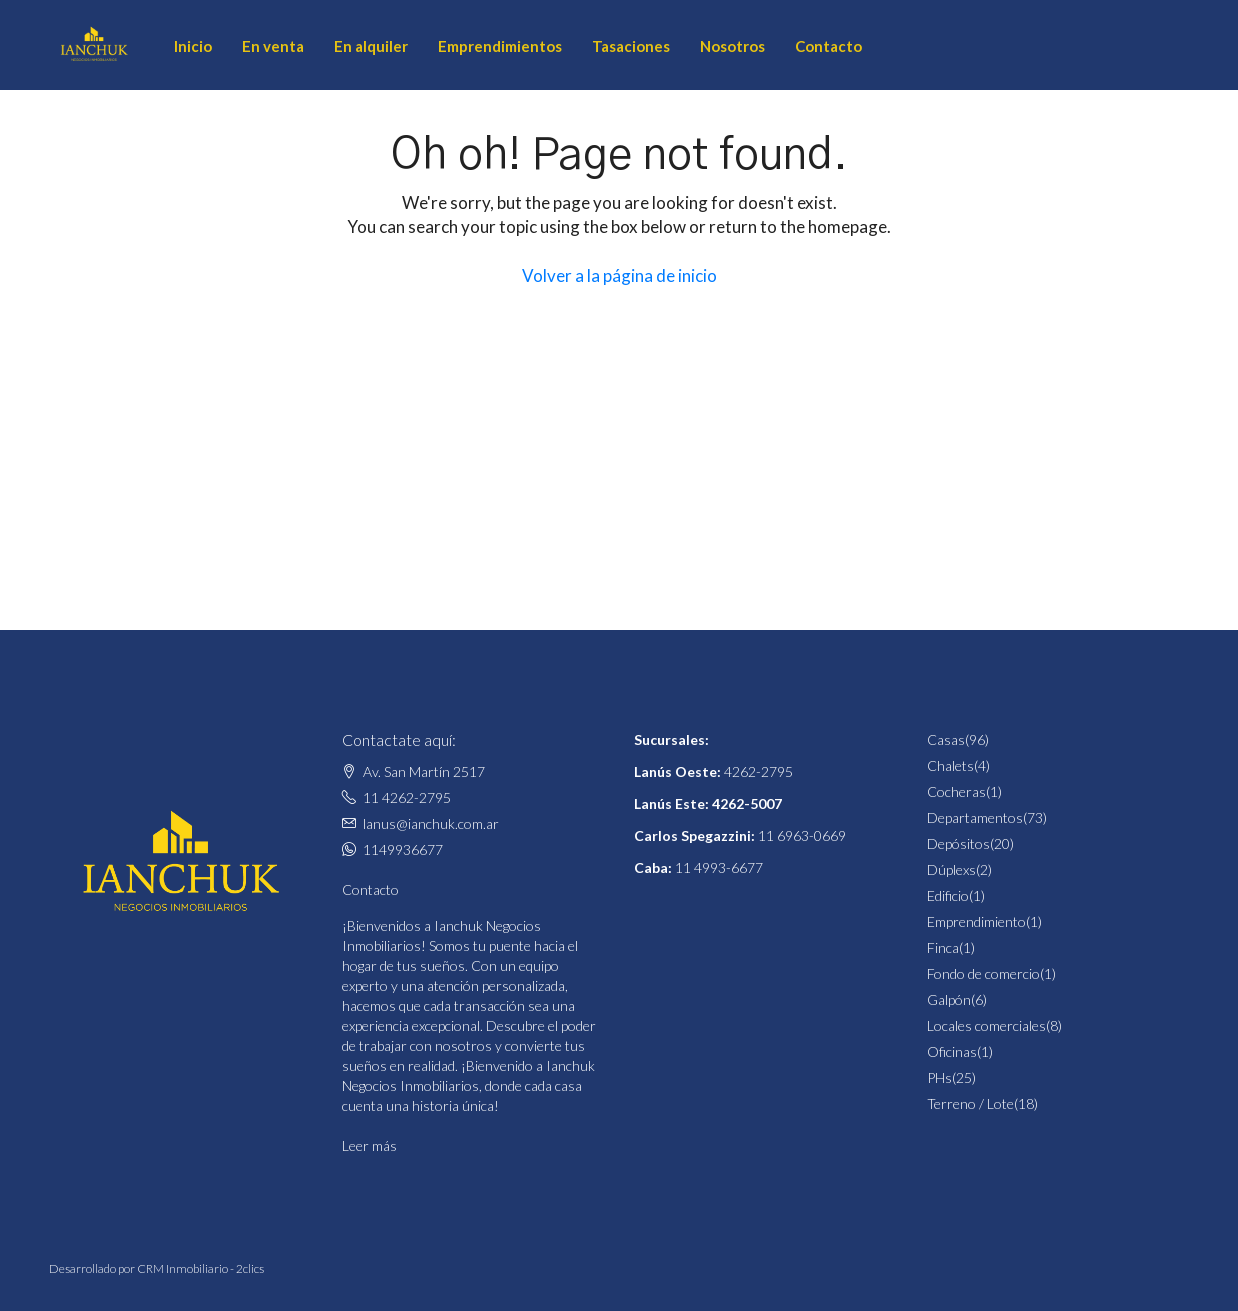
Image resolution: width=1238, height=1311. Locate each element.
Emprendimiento (976, 921)
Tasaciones (631, 46)
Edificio (948, 895)
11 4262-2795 (407, 797)
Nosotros (732, 46)
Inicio (193, 46)
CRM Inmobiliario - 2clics (200, 1268)
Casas (946, 739)
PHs (939, 1077)
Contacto (828, 46)
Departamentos (975, 817)
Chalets (950, 765)
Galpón (949, 999)
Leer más (369, 1145)
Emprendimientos (500, 46)
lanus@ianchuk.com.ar (431, 823)
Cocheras (956, 791)
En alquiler (371, 46)
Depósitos (958, 843)
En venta (273, 46)
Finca (943, 947)
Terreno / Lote (970, 1103)
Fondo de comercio (983, 973)
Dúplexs (951, 869)
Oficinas (952, 1051)
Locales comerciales (986, 1025)
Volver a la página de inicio (619, 275)
